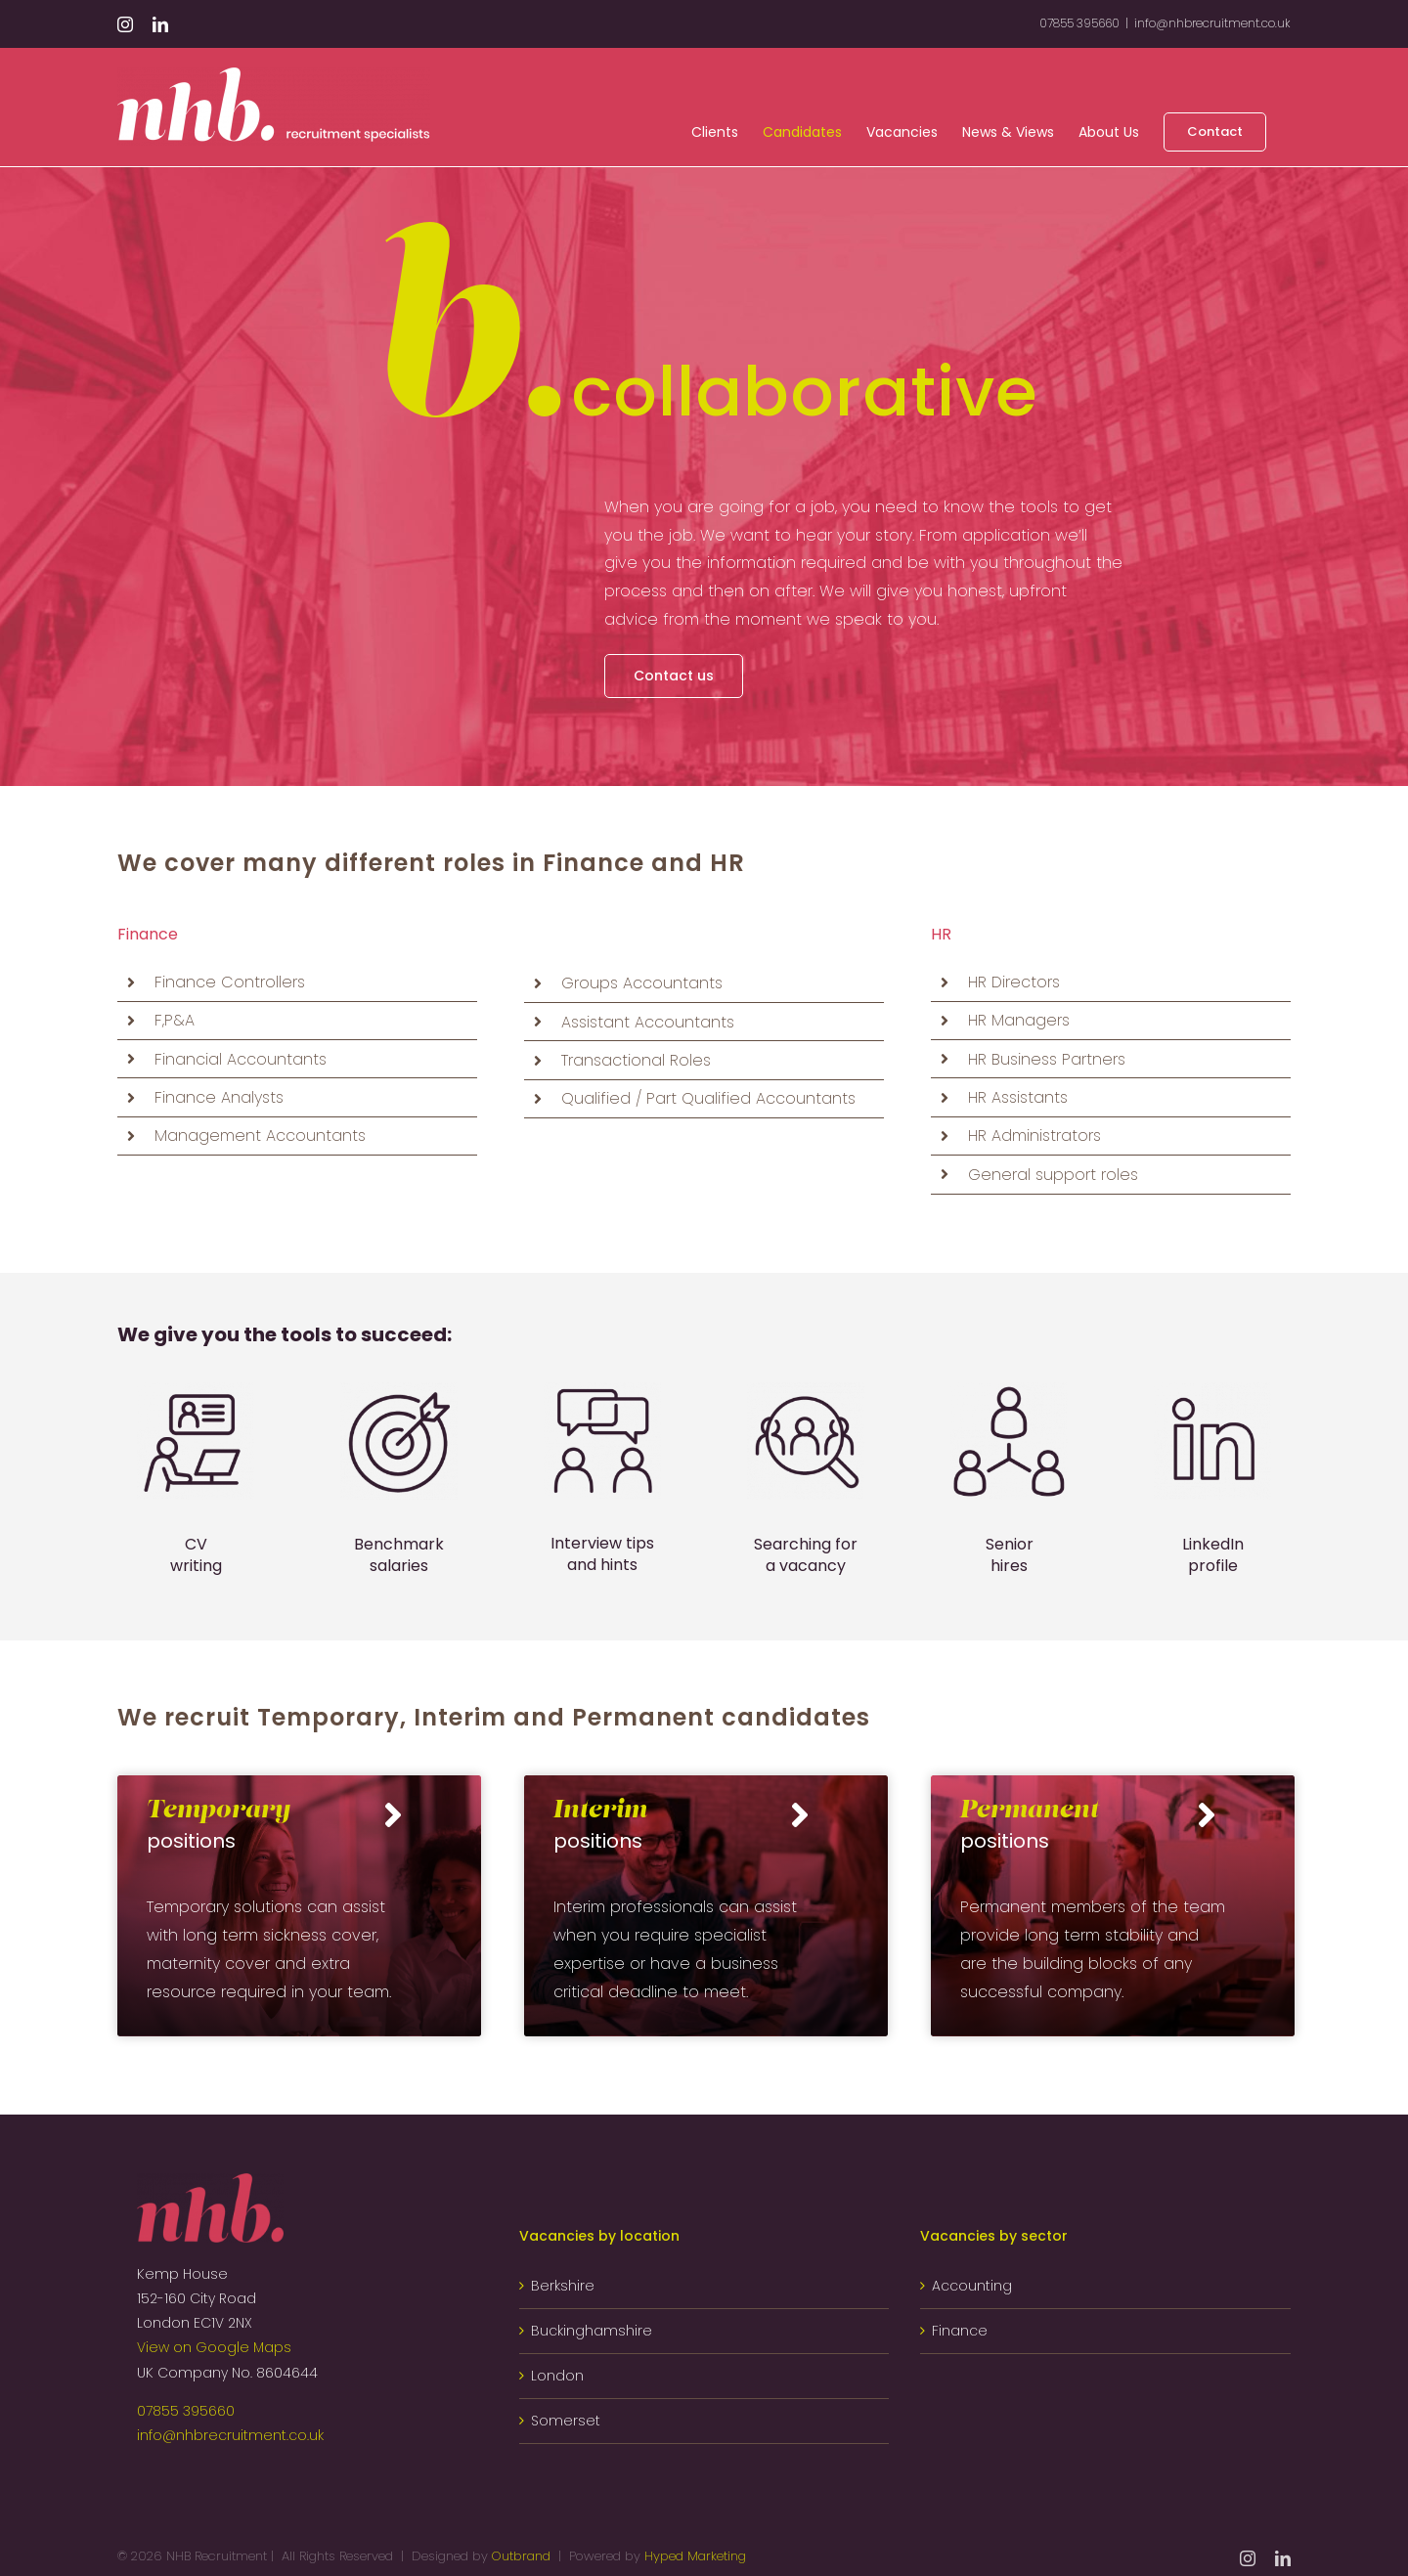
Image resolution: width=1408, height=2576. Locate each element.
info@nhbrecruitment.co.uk (1212, 23)
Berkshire (562, 2285)
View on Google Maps (214, 2347)
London (557, 2375)
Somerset (565, 2420)
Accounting (972, 2285)
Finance (960, 2330)
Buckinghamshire (591, 2330)
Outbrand (521, 2556)
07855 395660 (186, 2411)
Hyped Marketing (695, 2556)
